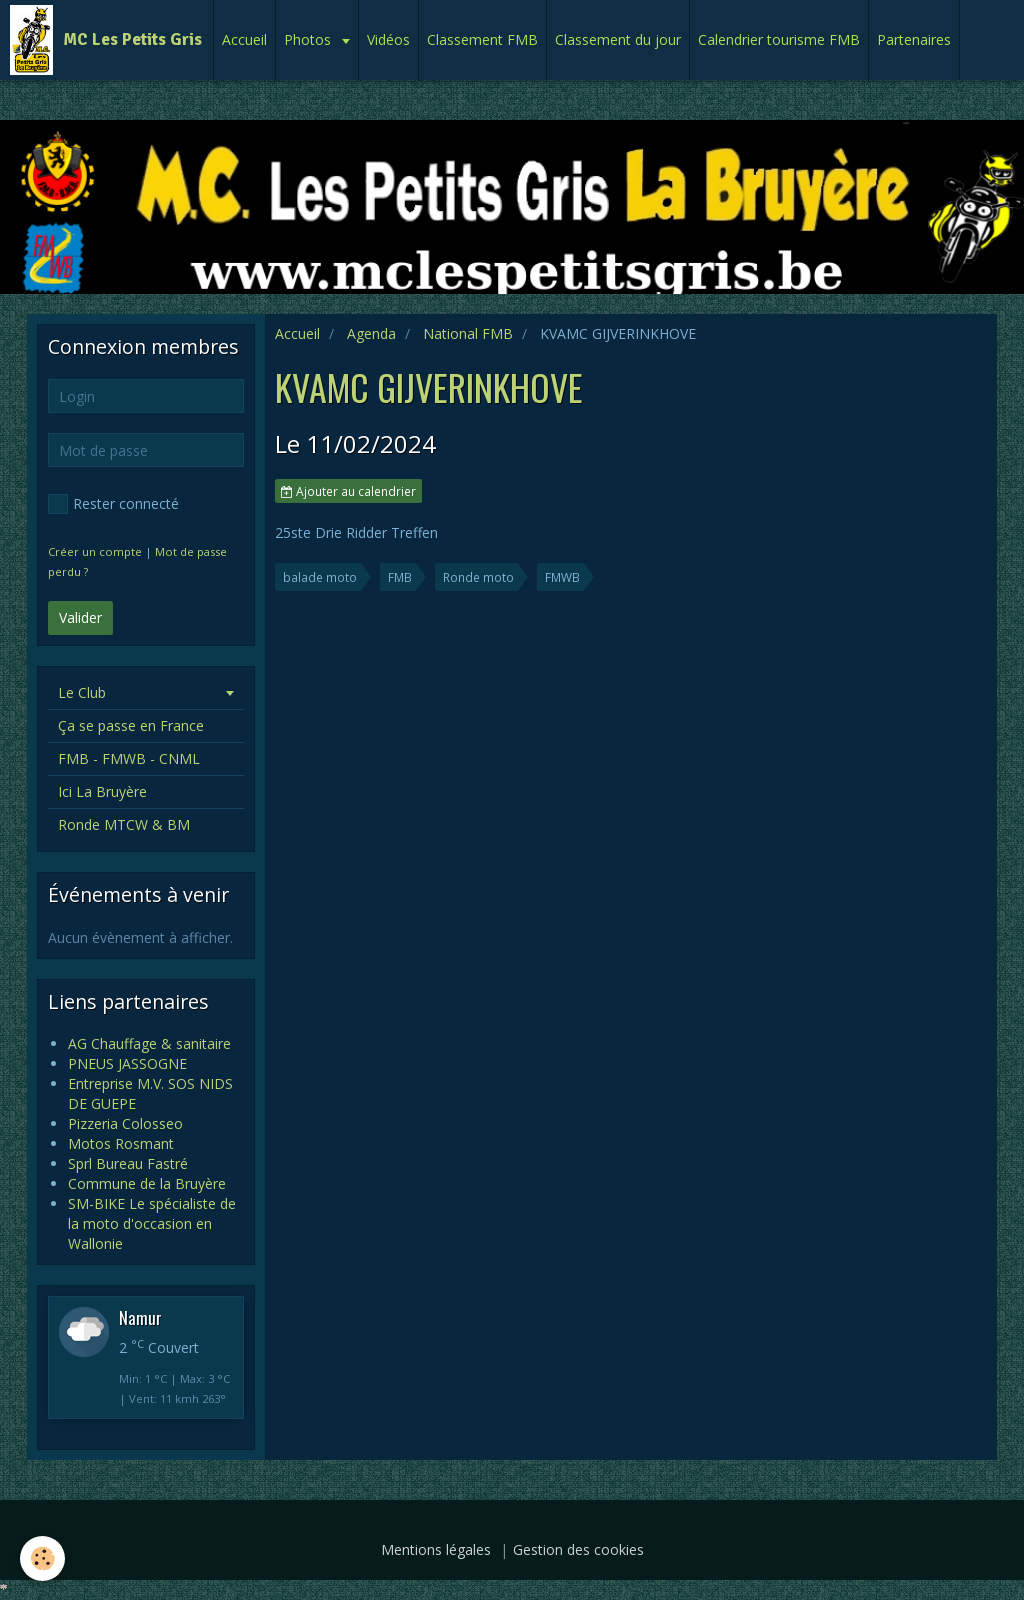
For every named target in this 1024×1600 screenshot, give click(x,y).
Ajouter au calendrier (348, 491)
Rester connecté (113, 504)
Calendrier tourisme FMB (779, 39)
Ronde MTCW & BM (124, 824)
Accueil (244, 39)
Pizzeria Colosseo (125, 1123)
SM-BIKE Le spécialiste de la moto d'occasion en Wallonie (152, 1223)
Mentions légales (436, 1549)
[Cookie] (42, 1558)
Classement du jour (618, 39)
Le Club (82, 692)
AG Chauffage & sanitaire (149, 1043)
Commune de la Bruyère (147, 1183)
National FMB (468, 333)
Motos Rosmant (121, 1143)
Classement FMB (482, 39)
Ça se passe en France (131, 725)
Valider (80, 617)
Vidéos (388, 39)
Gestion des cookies (578, 1549)
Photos (309, 39)
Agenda (371, 333)
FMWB (562, 577)
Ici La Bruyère (102, 791)
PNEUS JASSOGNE (127, 1063)
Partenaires (914, 39)
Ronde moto (478, 577)
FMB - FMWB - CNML (129, 758)
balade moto (320, 577)
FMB (400, 577)
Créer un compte (95, 551)
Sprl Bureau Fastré (128, 1163)
